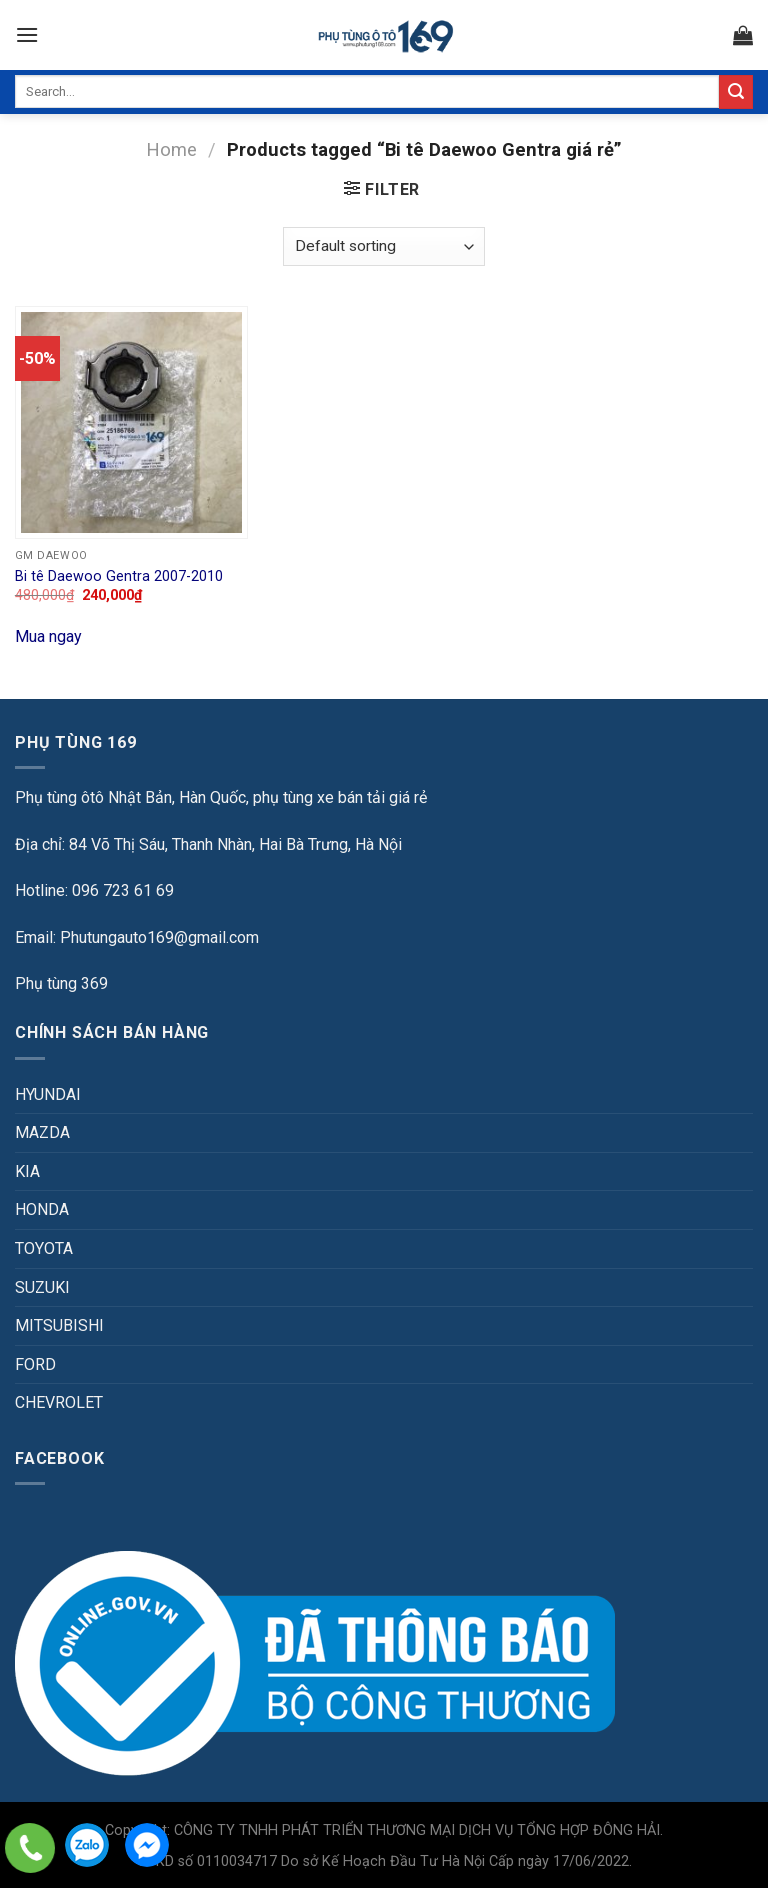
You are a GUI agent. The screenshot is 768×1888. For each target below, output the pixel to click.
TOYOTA (44, 1248)
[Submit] (736, 92)
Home (171, 149)
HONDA (42, 1209)
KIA (27, 1171)
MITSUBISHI (59, 1325)
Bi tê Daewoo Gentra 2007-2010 (119, 576)
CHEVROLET (59, 1402)
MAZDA (42, 1132)
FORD (35, 1364)
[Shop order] (384, 246)
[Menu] (27, 34)
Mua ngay (48, 636)
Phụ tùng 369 (61, 983)
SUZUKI (42, 1287)
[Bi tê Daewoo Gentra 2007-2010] (131, 422)
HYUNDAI (48, 1094)
